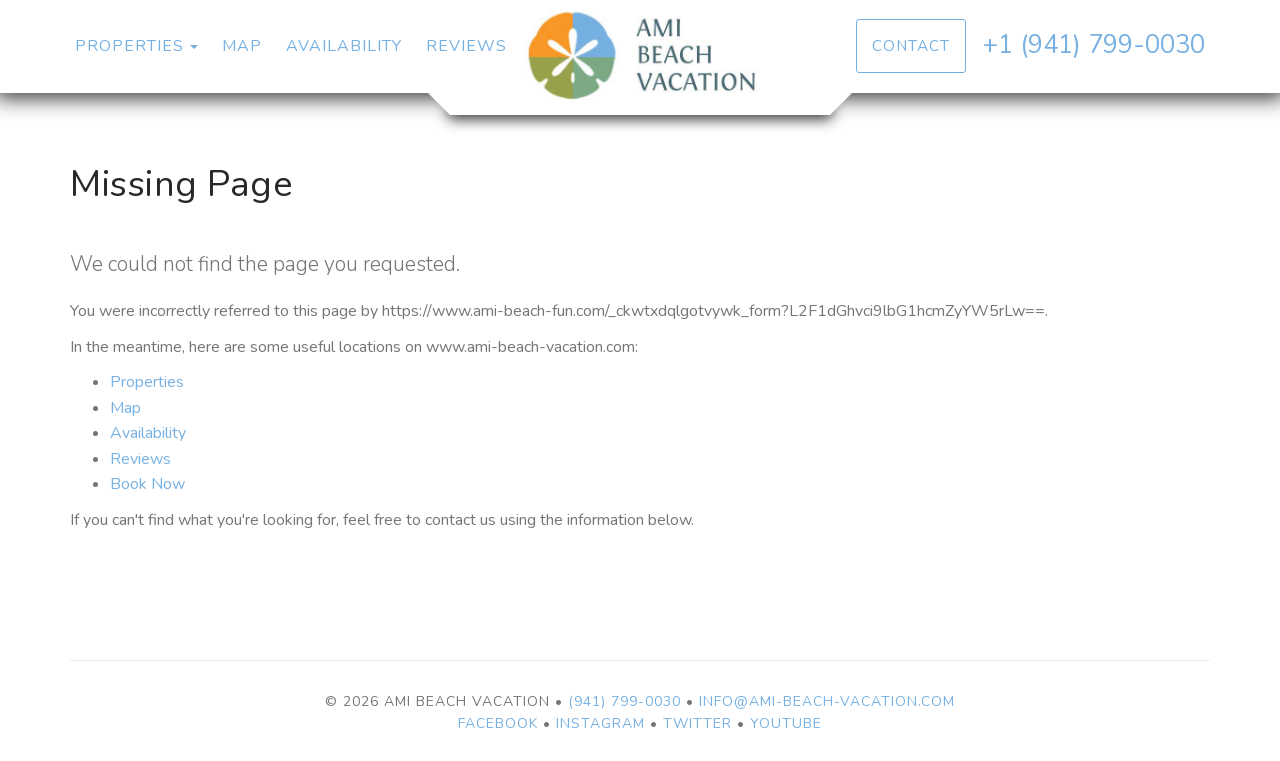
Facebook (498, 723)
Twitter (697, 723)
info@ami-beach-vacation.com (827, 701)
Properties (129, 46)
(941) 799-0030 (624, 701)
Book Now (147, 484)
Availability (344, 46)
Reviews (466, 46)
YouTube (786, 723)
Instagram (600, 723)
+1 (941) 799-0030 (1094, 44)
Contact (911, 45)
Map (242, 46)
